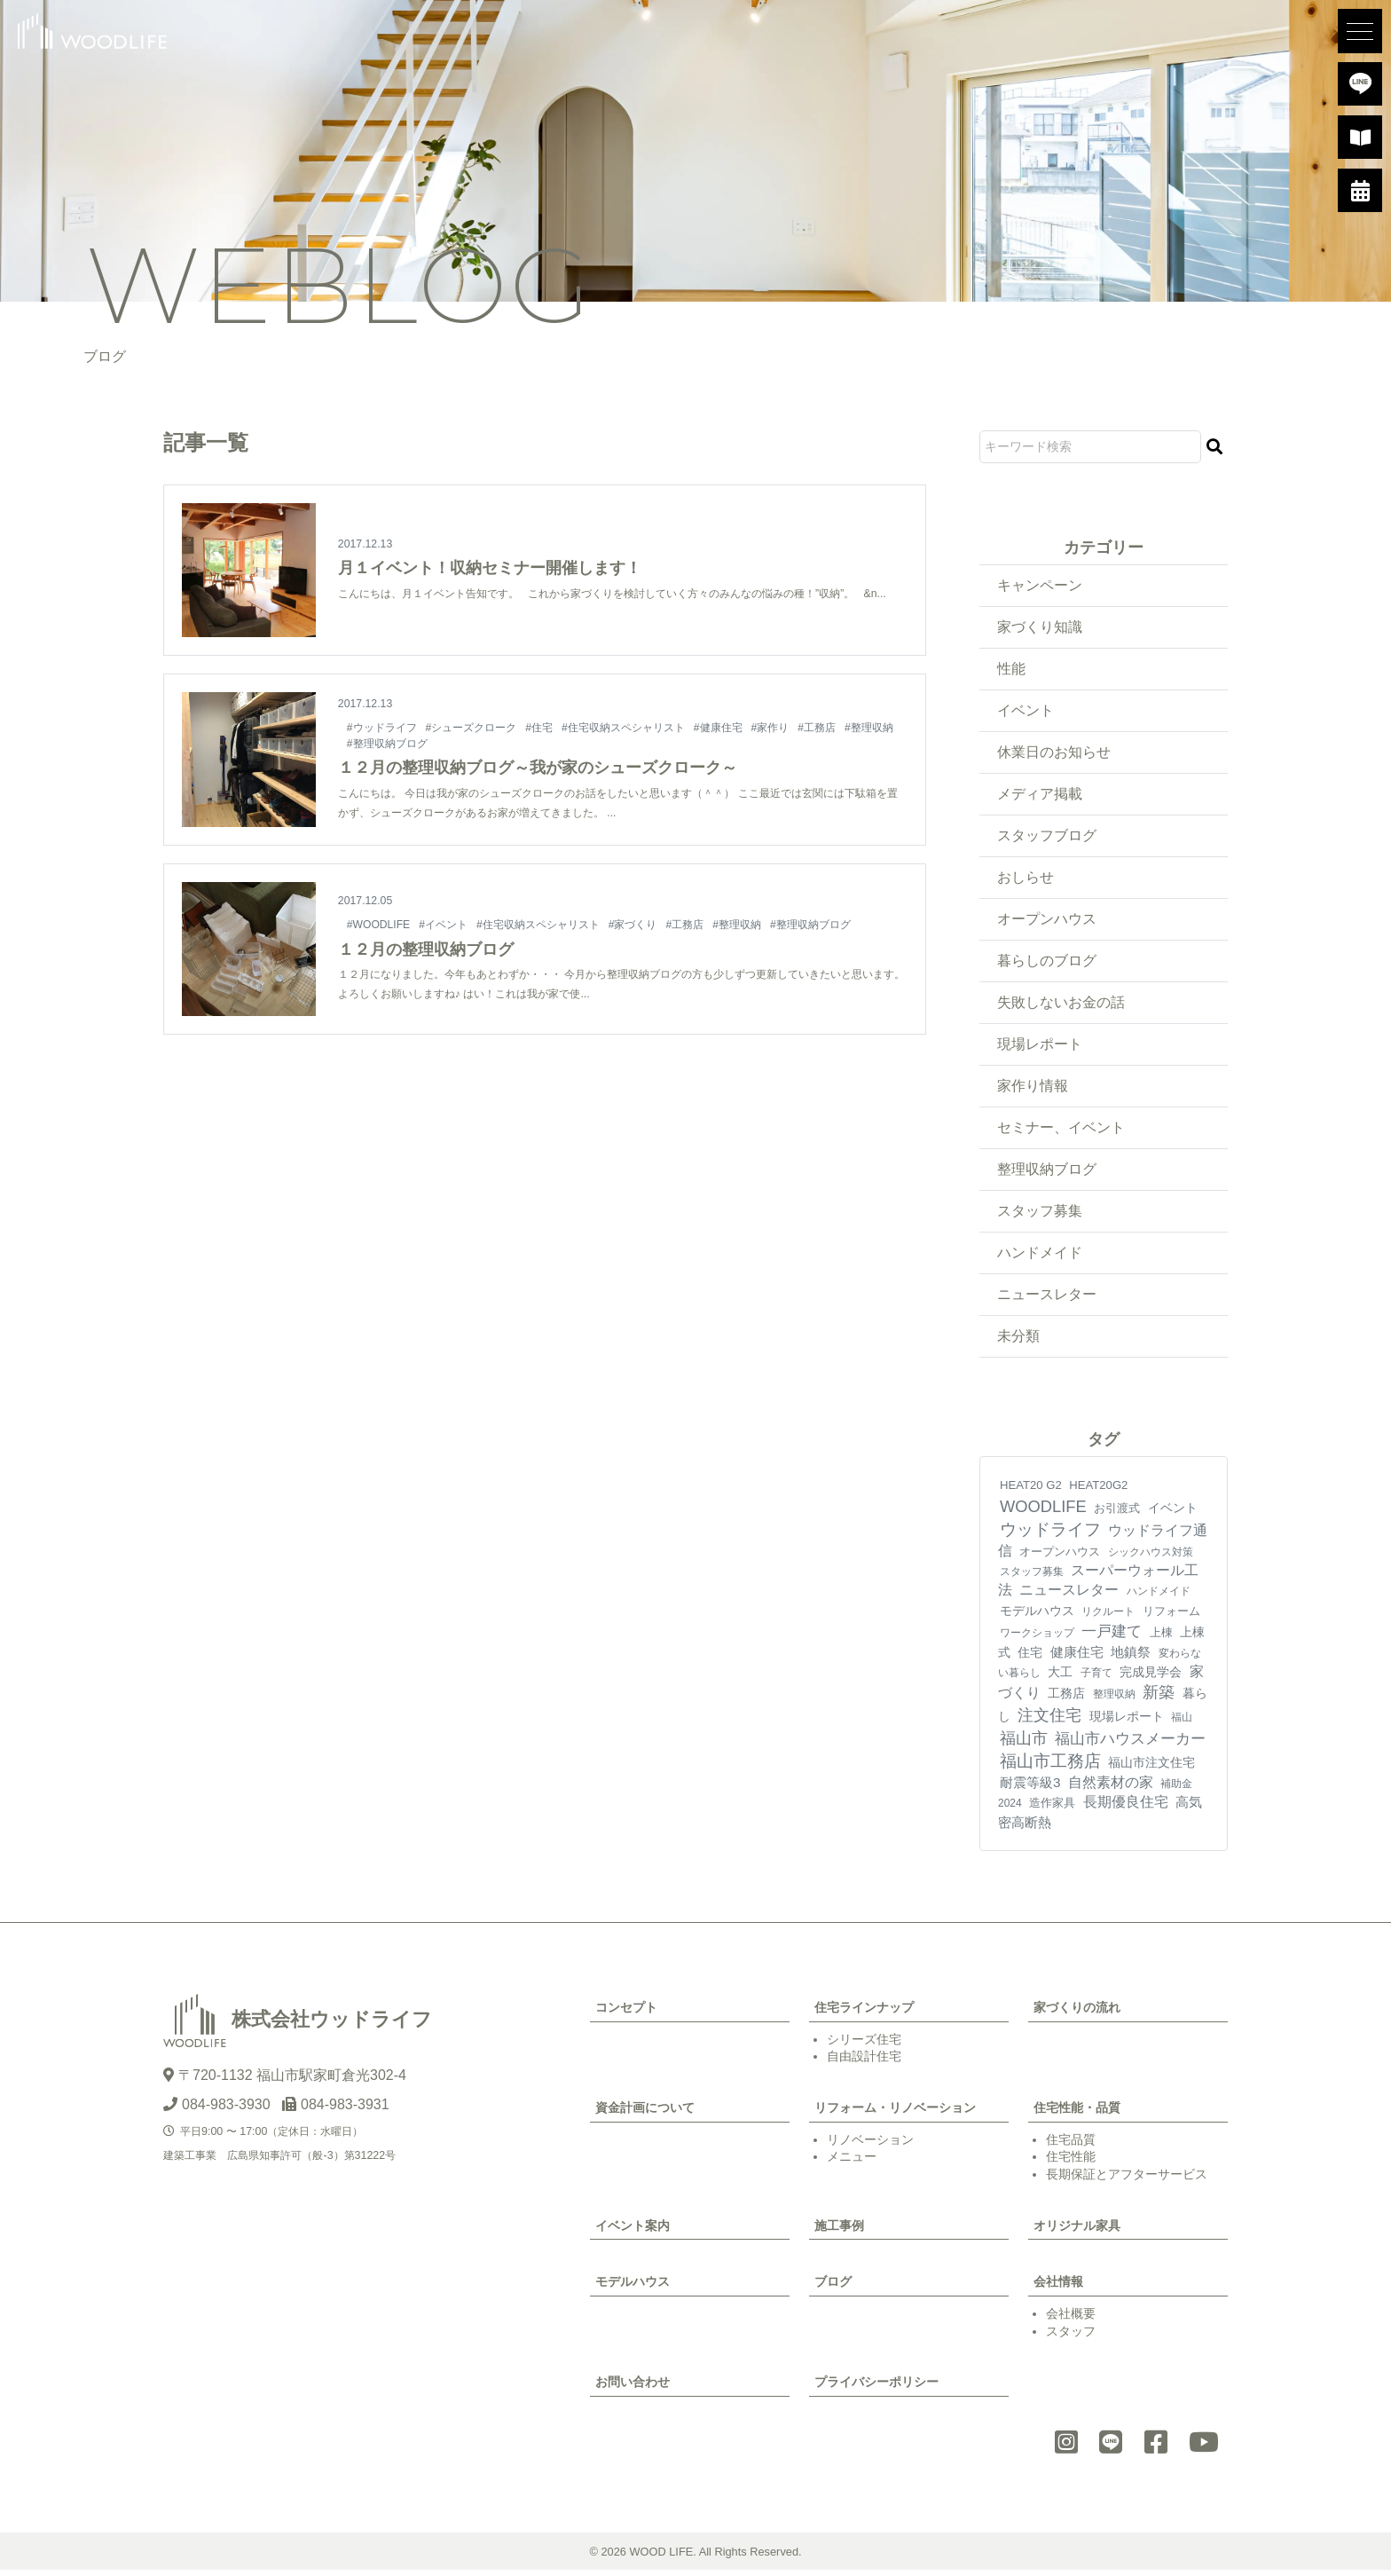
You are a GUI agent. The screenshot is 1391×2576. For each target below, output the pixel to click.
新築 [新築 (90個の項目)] (1159, 1699)
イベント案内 (632, 2232)
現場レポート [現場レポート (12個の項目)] (1126, 1722)
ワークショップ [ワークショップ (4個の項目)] (1037, 1639)
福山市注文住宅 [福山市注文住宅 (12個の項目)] (1151, 1768)
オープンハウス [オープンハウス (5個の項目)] (1059, 1557)
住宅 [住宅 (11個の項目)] (1030, 1658)
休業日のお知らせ (1054, 753)
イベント (1025, 711)
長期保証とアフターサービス (1126, 2180)
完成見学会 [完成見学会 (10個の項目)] (1151, 1678)
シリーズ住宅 (864, 2045)
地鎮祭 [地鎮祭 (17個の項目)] (1131, 1658)
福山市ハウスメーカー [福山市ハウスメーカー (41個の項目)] (1130, 1745)
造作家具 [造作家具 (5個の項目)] (1052, 1809)
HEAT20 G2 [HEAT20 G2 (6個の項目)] (1031, 1492)
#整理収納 (869, 727)
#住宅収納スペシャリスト (624, 727)
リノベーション (870, 2146)
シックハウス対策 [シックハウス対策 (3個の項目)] (1150, 1558)
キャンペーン (1039, 585)
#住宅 (540, 727)
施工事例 (839, 2232)
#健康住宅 (719, 727)
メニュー (851, 2162)
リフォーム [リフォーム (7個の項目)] (1171, 1617)
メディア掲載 (1039, 795)
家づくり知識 (1039, 626)
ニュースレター (1046, 1300)
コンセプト (626, 2013)
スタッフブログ (1046, 837)
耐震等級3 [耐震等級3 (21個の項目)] (1030, 1788)
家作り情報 (1032, 1090)
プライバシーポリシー (876, 2389)
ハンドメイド (1039, 1257)
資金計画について (645, 2114)
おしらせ (1025, 879)
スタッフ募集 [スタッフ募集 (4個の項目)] (1032, 1578)
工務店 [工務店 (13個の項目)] (1066, 1700)
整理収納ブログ (1046, 1173)
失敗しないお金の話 (1061, 1005)
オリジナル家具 (1076, 2232)
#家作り (771, 727)
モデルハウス (632, 2288)
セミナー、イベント (1061, 1131)
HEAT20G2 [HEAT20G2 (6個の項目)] (1098, 1492)
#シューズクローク (471, 727)
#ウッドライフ (382, 727)
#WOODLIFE (379, 924)
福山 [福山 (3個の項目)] (1181, 1723)
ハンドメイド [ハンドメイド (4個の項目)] (1159, 1598)
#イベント (444, 924)
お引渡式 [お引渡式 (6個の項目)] (1117, 1514)
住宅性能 (1071, 2162)
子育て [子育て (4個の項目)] (1096, 1679)
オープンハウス (1046, 921)
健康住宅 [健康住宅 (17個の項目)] (1077, 1658)
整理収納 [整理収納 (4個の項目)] (1114, 1701)
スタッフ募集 (1039, 1216)
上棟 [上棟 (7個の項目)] (1161, 1638)
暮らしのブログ (1046, 963)
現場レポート (1039, 1047)
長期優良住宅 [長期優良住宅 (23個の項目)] (1125, 1808)
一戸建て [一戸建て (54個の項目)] (1111, 1637)
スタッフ (1071, 2337)
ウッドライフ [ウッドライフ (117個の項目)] (1050, 1535)
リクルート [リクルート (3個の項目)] (1108, 1617)
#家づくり (634, 924)
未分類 (1018, 1342)
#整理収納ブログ (387, 743)
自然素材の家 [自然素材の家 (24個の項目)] (1110, 1788)
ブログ (833, 2288)
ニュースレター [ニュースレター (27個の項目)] (1069, 1596)
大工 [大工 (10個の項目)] (1060, 1678)
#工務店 (817, 727)
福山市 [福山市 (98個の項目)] (1024, 1744)
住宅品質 (1071, 2146)
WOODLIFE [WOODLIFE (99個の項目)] (1043, 1512)
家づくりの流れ (1076, 2013)
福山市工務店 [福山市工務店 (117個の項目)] (1050, 1767)
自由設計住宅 (864, 2062)
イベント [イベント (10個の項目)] (1173, 1514)
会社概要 (1071, 2319)
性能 (1011, 669)
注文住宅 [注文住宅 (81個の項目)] (1049, 1721)
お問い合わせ (632, 2389)
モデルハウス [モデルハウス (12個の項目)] (1037, 1617)
